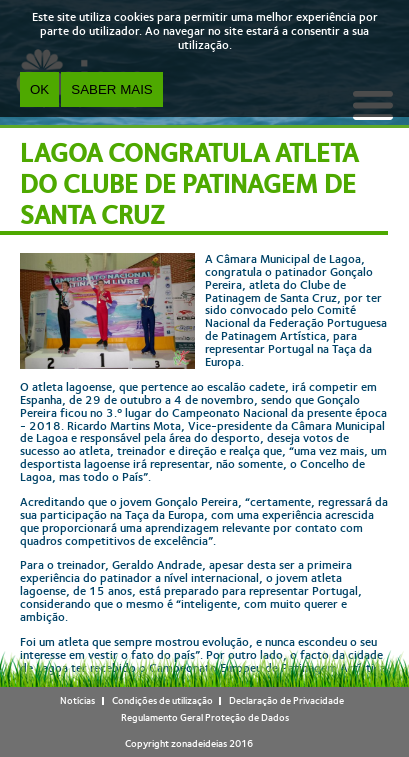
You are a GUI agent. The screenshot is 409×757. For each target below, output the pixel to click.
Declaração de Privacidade (286, 700)
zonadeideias (199, 743)
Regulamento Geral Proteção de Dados (205, 717)
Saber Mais (111, 89)
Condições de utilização (162, 700)
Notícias (77, 700)
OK (39, 89)
